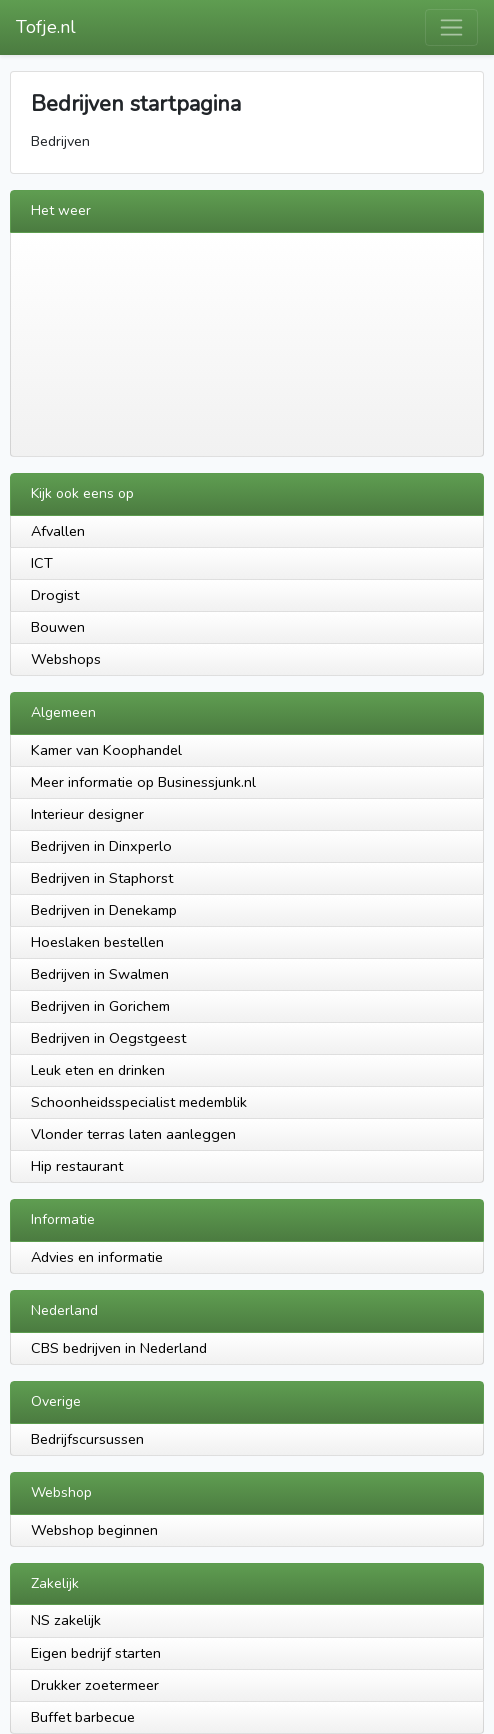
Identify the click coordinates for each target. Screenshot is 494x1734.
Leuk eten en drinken (98, 1070)
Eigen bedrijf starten (96, 1653)
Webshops (66, 659)
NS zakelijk (66, 1620)
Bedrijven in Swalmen (100, 974)
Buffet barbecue (83, 1717)
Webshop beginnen (94, 1530)
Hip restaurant (77, 1166)
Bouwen (58, 627)
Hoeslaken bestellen (97, 942)
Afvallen (58, 531)
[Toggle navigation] (451, 27)
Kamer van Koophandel (106, 750)
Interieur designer (87, 814)
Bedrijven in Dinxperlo (101, 846)
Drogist (55, 595)
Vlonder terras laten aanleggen (133, 1134)
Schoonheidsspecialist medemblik (139, 1102)
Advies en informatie (97, 1257)
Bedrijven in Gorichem (100, 1006)
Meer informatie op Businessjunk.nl (143, 782)
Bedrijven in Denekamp (104, 910)
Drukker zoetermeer (95, 1685)
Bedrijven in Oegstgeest (108, 1038)
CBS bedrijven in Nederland (119, 1348)
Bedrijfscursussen (87, 1439)
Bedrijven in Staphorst (102, 878)
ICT (42, 563)
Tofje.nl (46, 27)
